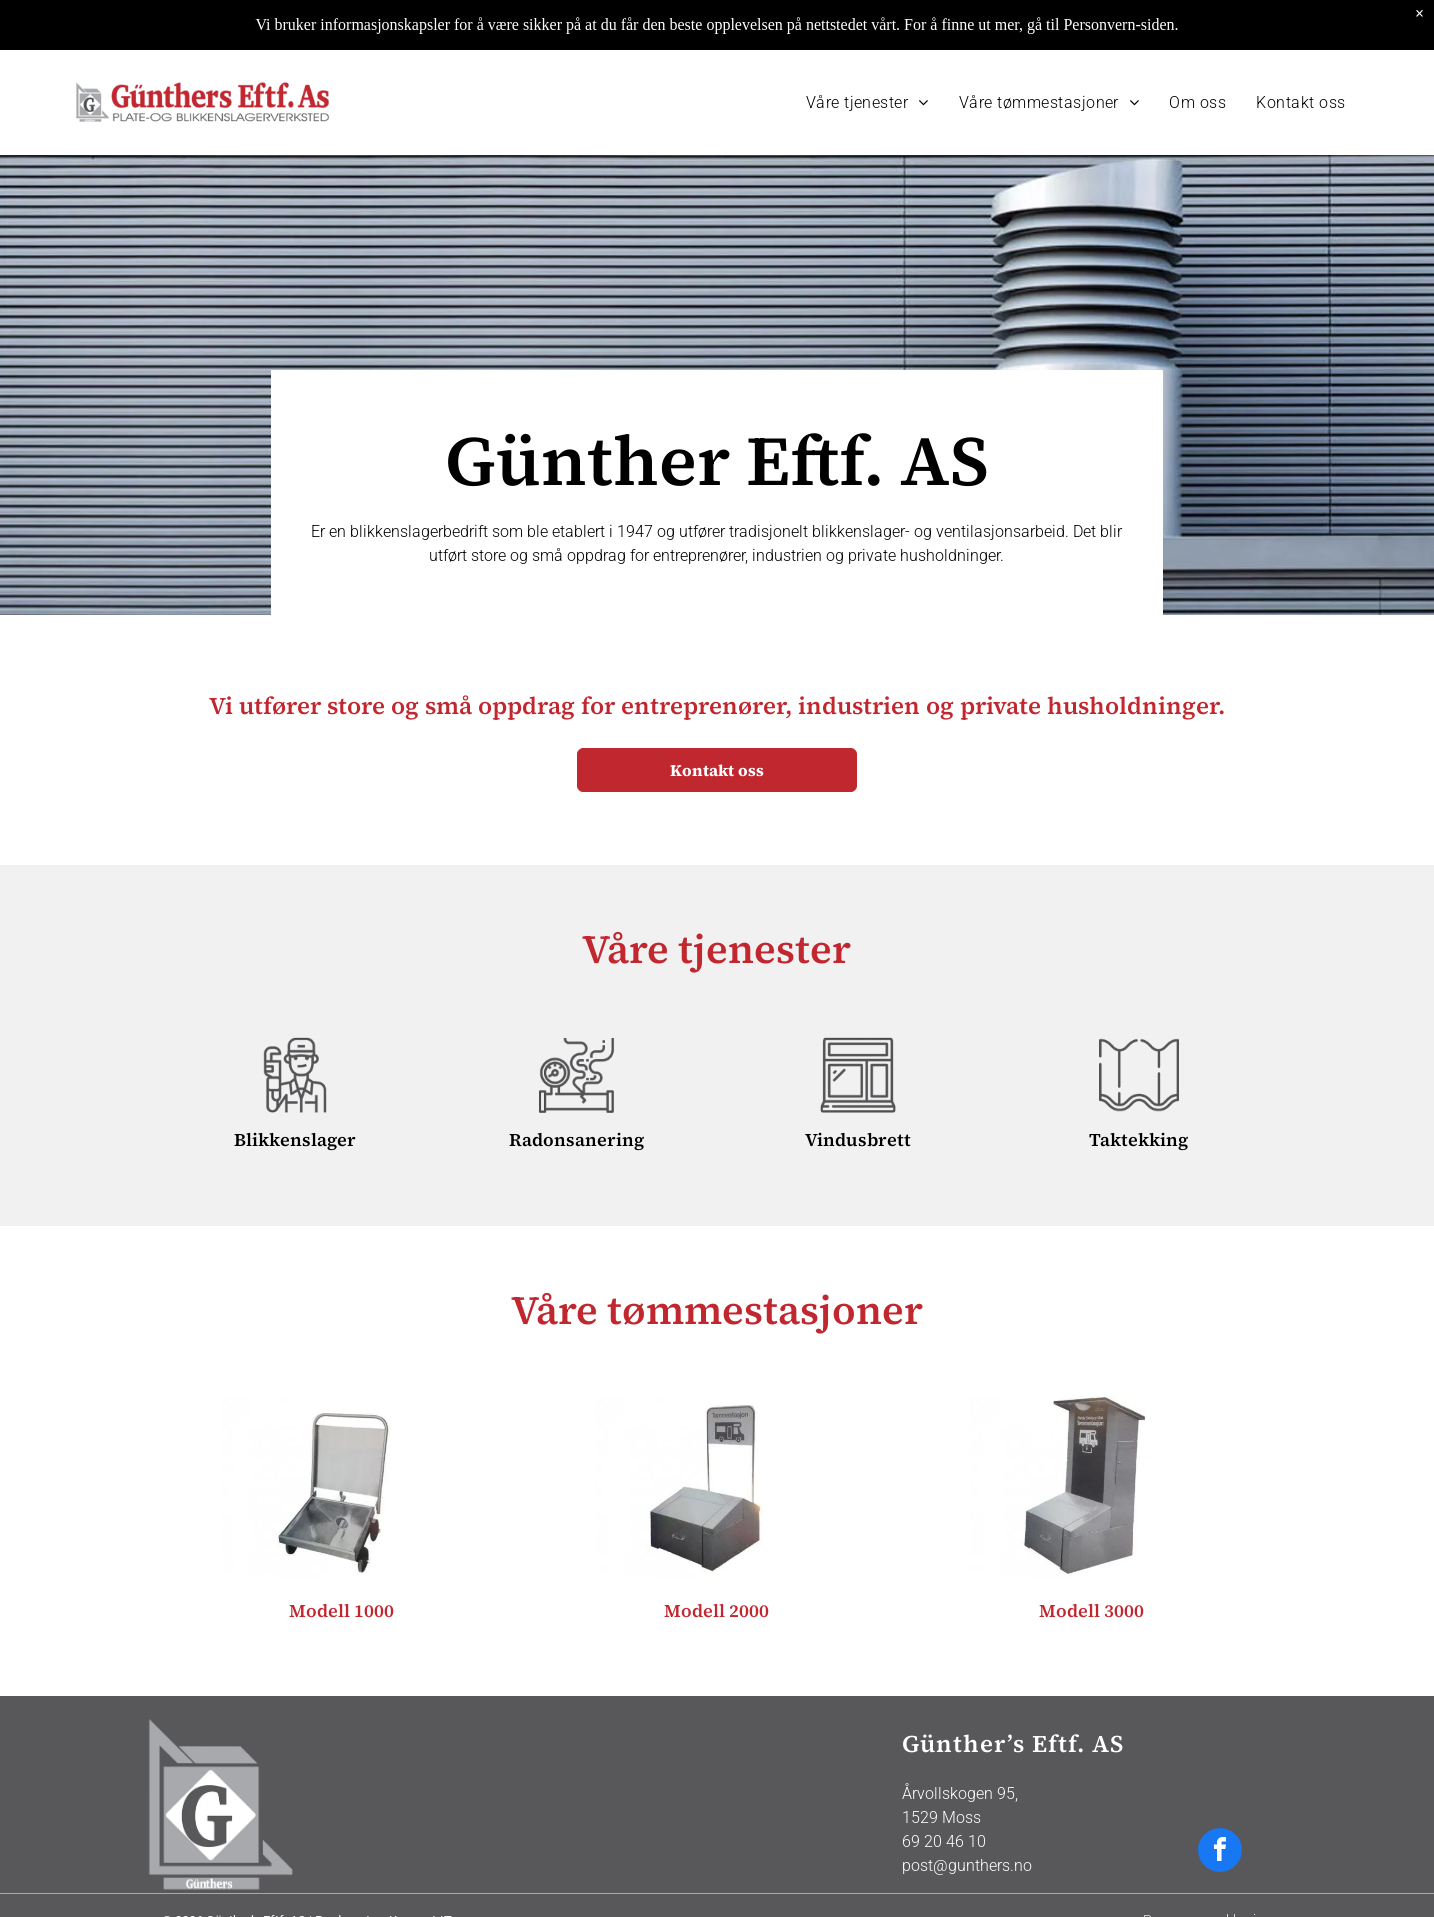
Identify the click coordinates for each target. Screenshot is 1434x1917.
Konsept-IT (420, 1870)
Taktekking (1138, 1089)
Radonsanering (576, 1089)
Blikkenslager (295, 1089)
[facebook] (1220, 1802)
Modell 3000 (1091, 1560)
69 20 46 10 (944, 1791)
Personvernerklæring (1207, 1870)
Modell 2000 (716, 1560)
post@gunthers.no (967, 1815)
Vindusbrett (858, 1089)
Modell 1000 (341, 1560)
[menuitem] (867, 52)
